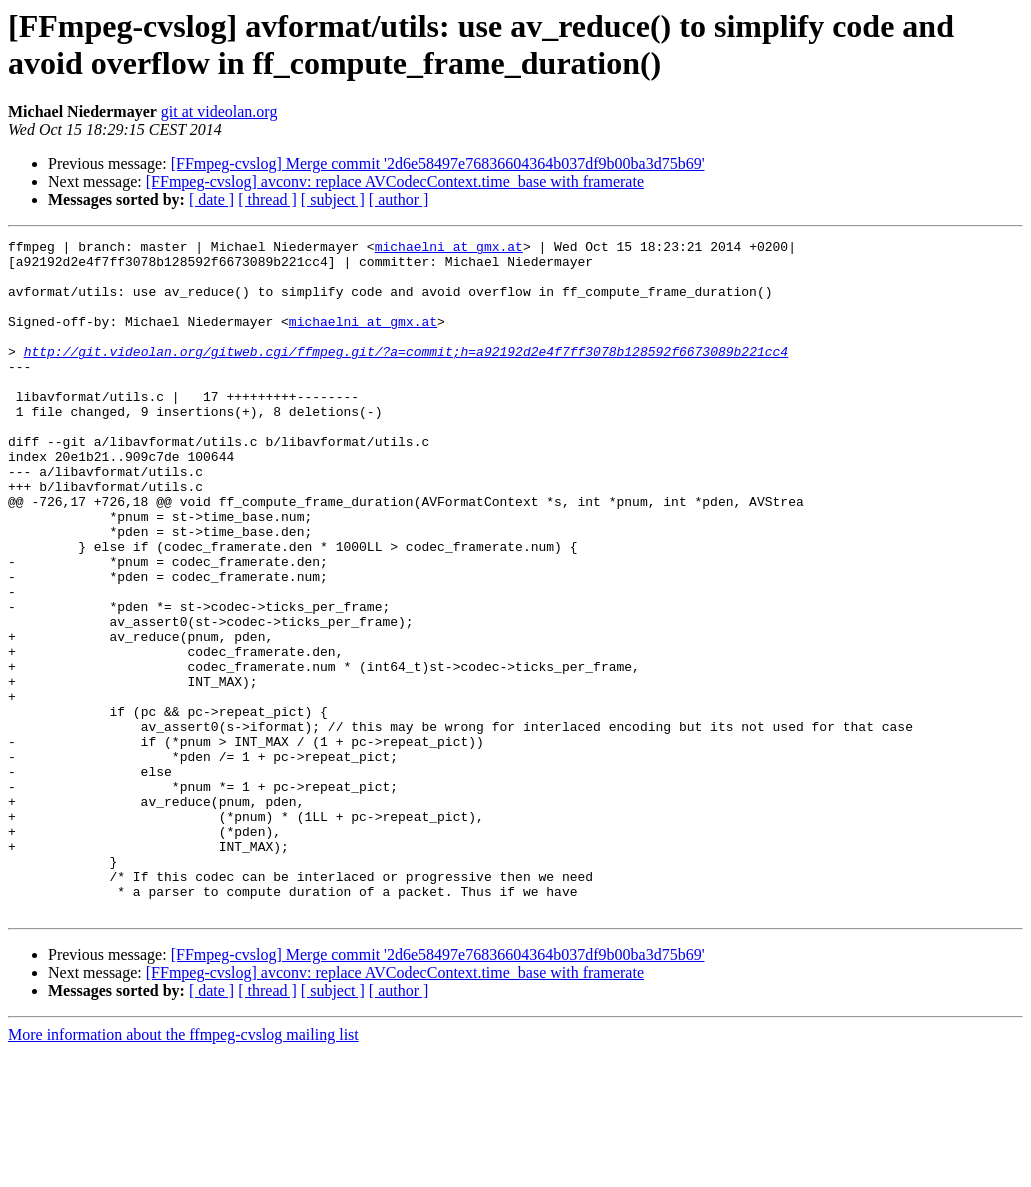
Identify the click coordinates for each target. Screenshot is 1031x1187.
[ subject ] (333, 199)
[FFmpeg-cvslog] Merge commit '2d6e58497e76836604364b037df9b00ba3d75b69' (438, 163)
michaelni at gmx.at (449, 249)
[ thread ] (267, 199)
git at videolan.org (219, 111)
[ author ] (399, 199)
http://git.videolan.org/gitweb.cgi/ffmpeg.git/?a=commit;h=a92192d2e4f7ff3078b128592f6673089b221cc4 (406, 375)
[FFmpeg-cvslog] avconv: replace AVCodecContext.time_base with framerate (395, 181)
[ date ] (211, 199)
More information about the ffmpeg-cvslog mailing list (183, 1169)
